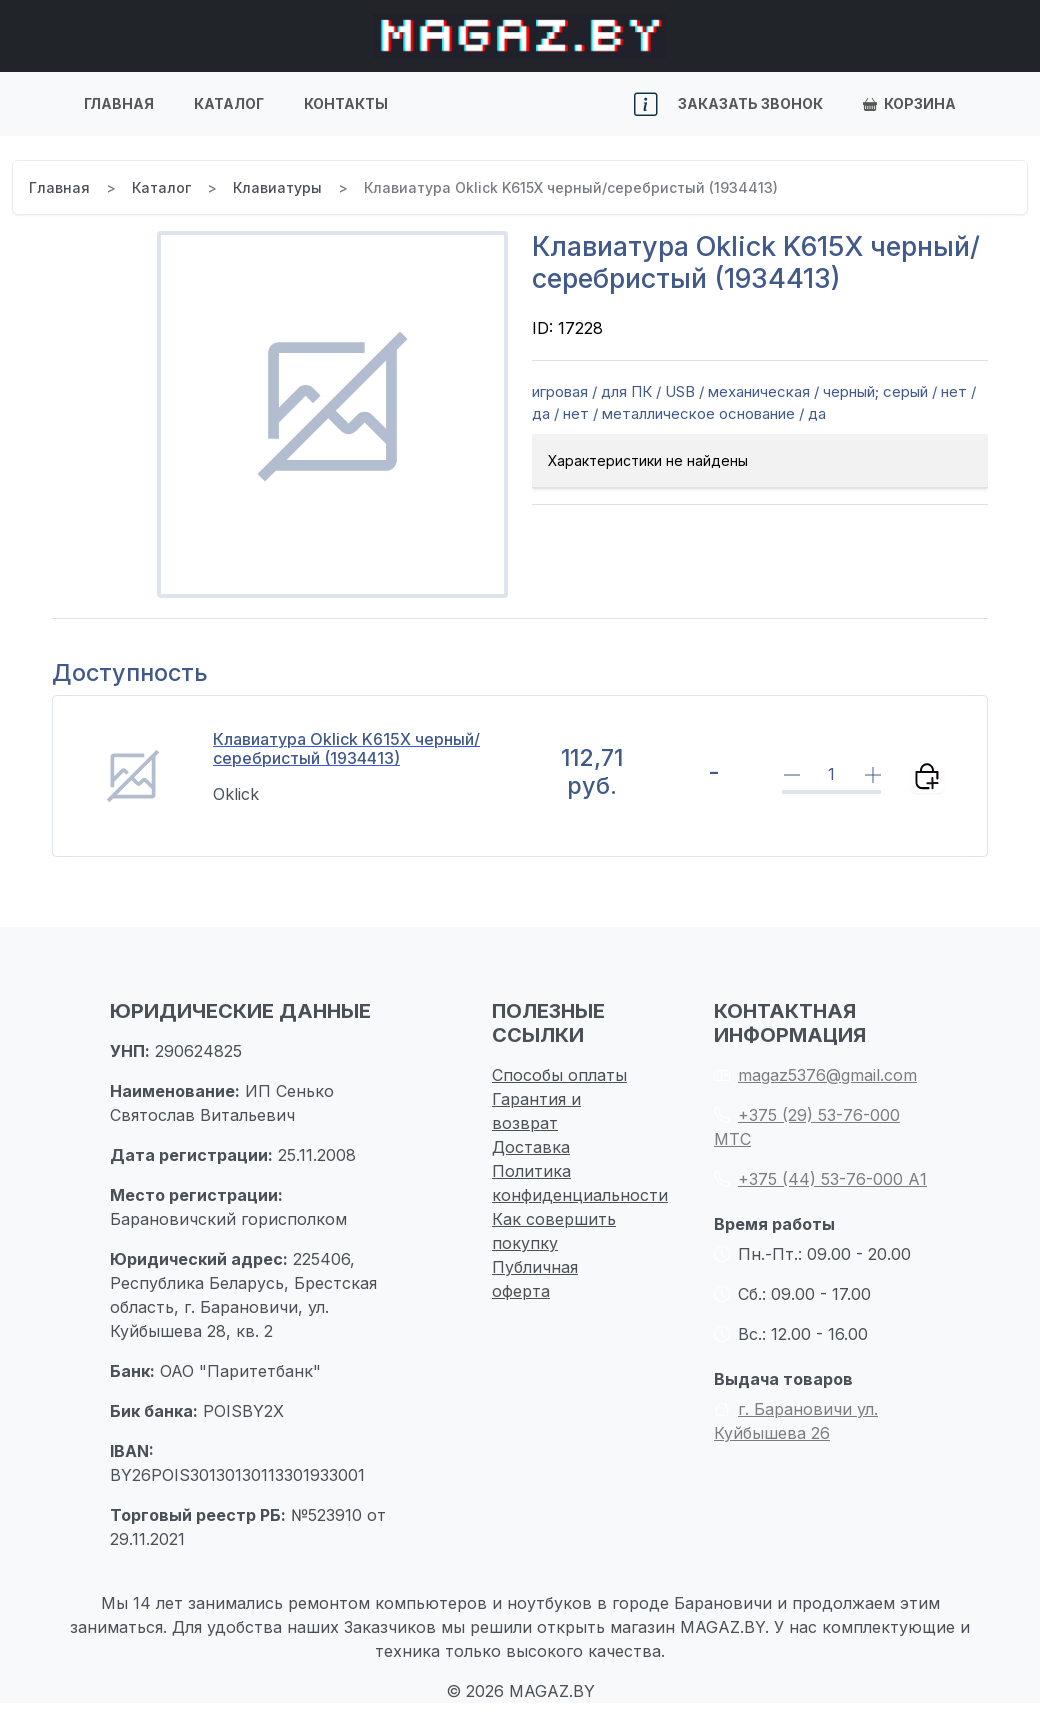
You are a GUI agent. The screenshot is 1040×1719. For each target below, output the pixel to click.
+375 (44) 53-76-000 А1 (820, 1179)
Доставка (531, 1147)
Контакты (346, 103)
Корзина (909, 103)
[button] (646, 104)
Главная (119, 103)
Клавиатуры (277, 187)
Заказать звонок (750, 103)
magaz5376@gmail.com (815, 1075)
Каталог (229, 103)
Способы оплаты (559, 1075)
